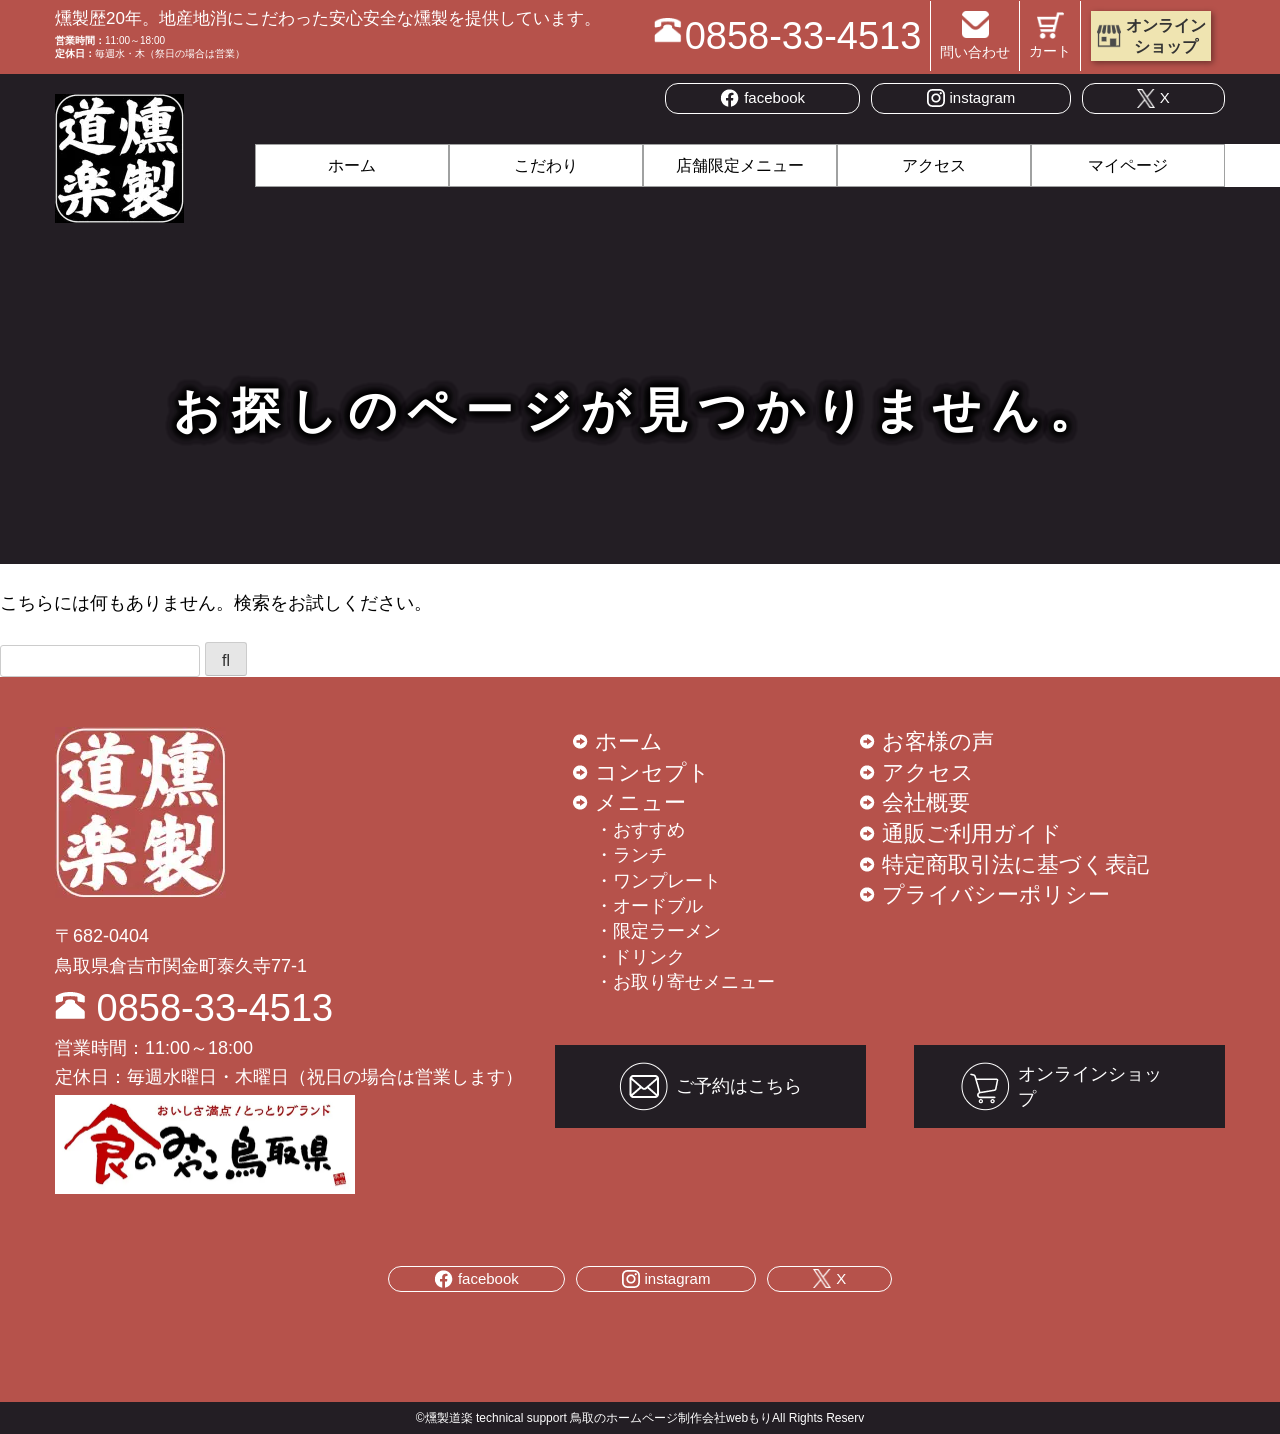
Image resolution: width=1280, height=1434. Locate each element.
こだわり (546, 165)
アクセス (934, 165)
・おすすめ (640, 830)
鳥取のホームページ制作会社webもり (671, 1418)
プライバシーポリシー (996, 894)
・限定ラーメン (658, 931)
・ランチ (631, 855)
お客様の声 (938, 741)
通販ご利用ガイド (972, 833)
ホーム (352, 165)
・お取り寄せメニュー (685, 982)
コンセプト (652, 772)
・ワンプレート (658, 881)
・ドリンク (640, 957)
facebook (762, 98)
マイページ (1128, 165)
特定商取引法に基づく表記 (1015, 864)
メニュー (640, 802)
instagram (971, 98)
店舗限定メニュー (740, 165)
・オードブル (649, 906)
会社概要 (926, 802)
